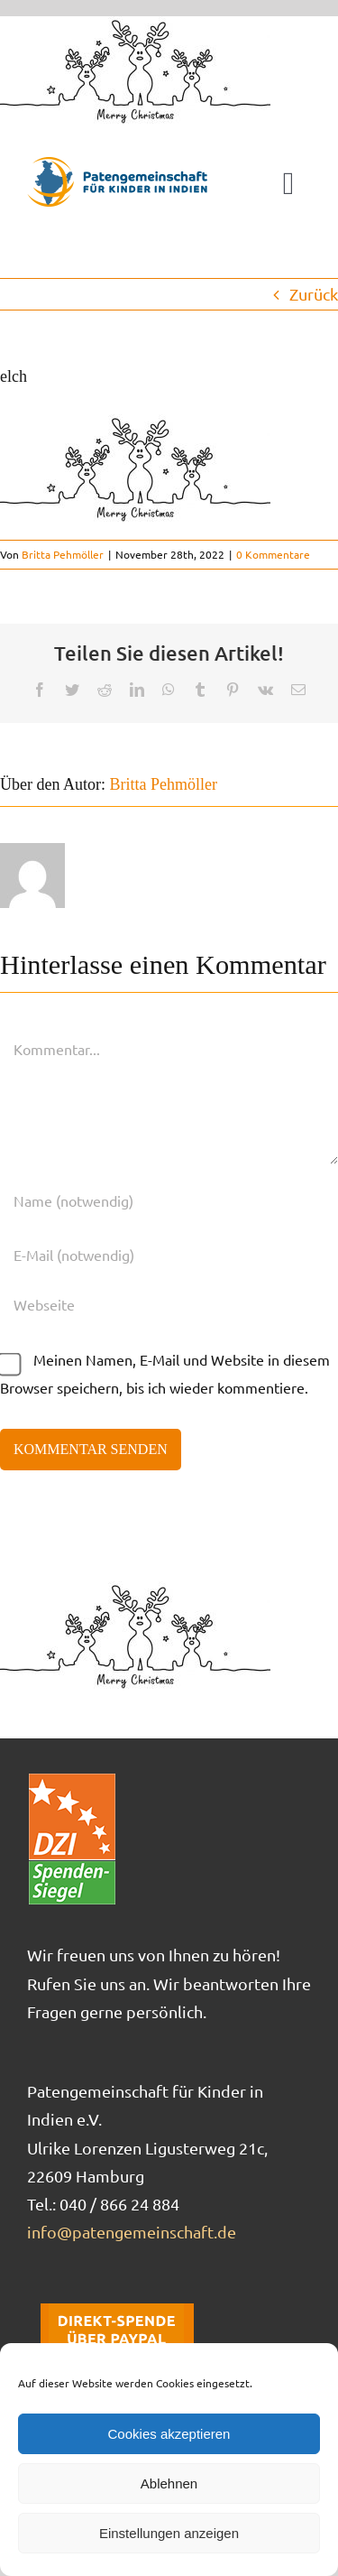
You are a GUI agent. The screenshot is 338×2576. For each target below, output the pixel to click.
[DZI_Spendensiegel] (72, 1779)
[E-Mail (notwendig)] (169, 1255)
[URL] (169, 1304)
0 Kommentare (273, 554)
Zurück (313, 293)
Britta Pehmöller (63, 554)
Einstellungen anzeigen (169, 2533)
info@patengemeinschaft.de (131, 2231)
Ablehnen (169, 2483)
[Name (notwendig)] (169, 1200)
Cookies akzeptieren (169, 2434)
